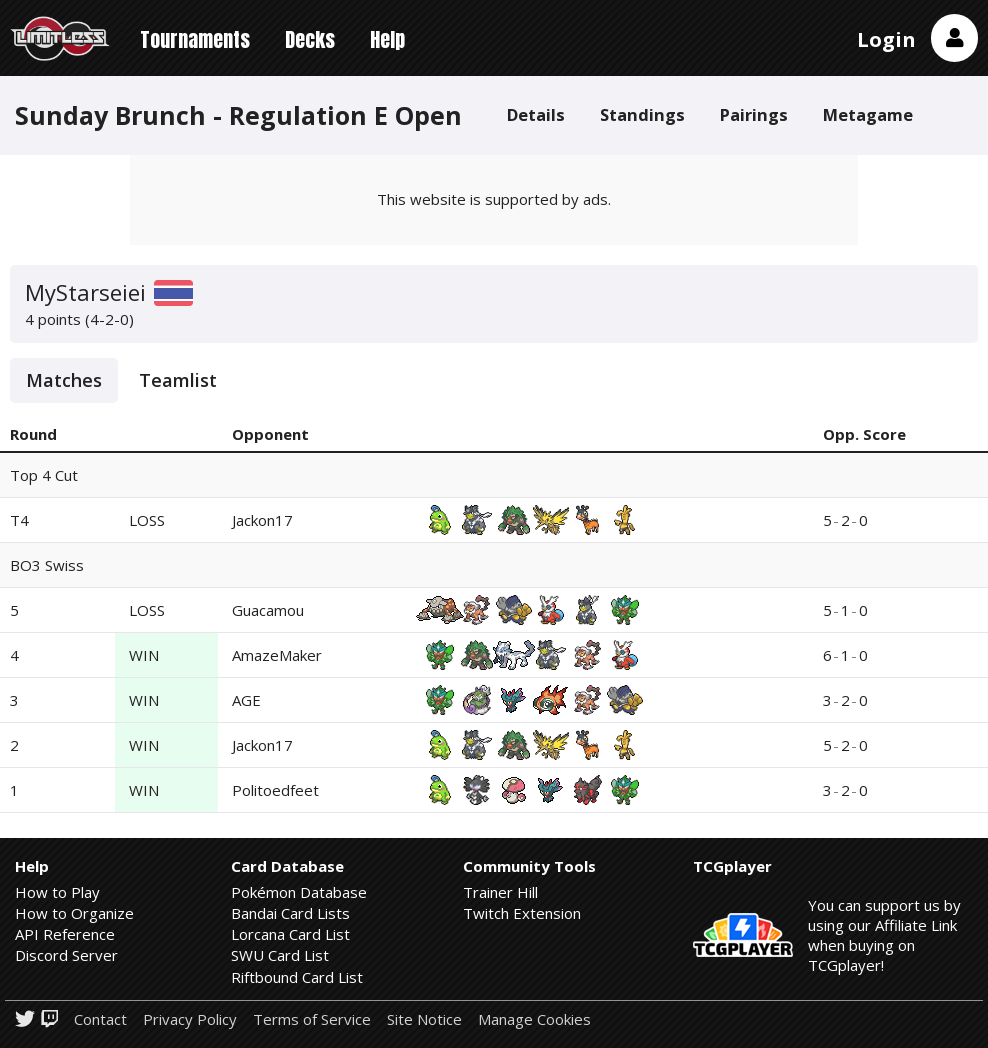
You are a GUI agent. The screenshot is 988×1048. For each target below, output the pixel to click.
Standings (642, 114)
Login (886, 39)
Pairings (754, 114)
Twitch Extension (522, 913)
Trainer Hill (500, 892)
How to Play (57, 892)
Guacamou (268, 610)
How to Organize (74, 913)
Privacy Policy (190, 1019)
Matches (64, 380)
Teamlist (178, 380)
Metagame (868, 114)
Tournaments (195, 39)
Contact (100, 1019)
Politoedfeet (275, 790)
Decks (310, 39)
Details (536, 114)
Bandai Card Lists (290, 913)
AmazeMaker (277, 655)
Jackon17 (262, 520)
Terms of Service (312, 1019)
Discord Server (66, 955)
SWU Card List (280, 955)
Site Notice (424, 1019)
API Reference (65, 934)
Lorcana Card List (290, 934)
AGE (246, 700)
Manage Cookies (534, 1019)
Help (387, 39)
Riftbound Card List (297, 977)
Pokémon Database (299, 892)
